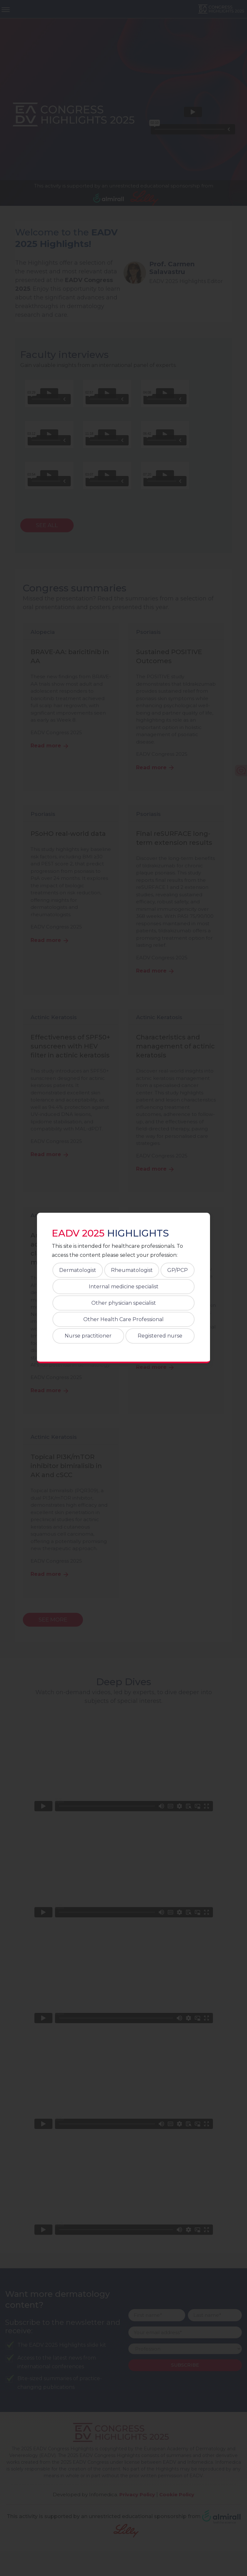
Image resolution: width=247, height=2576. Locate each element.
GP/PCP (177, 1270)
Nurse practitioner (88, 1336)
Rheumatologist (132, 1270)
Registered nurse (160, 1336)
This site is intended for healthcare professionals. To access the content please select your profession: (117, 1250)
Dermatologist (77, 1270)
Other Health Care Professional (123, 1319)
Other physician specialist (123, 1303)
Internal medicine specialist (124, 1286)
